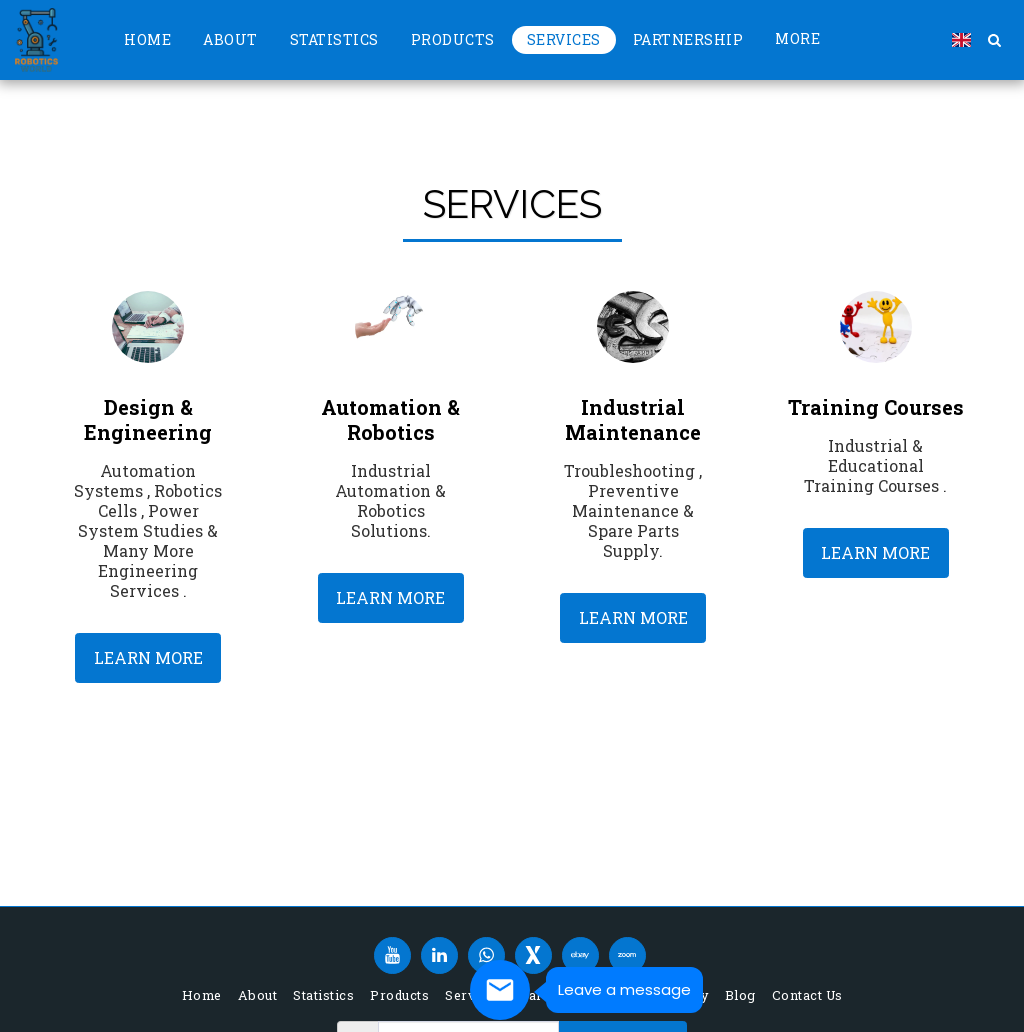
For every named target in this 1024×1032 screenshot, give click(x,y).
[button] (994, 40)
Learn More (148, 657)
